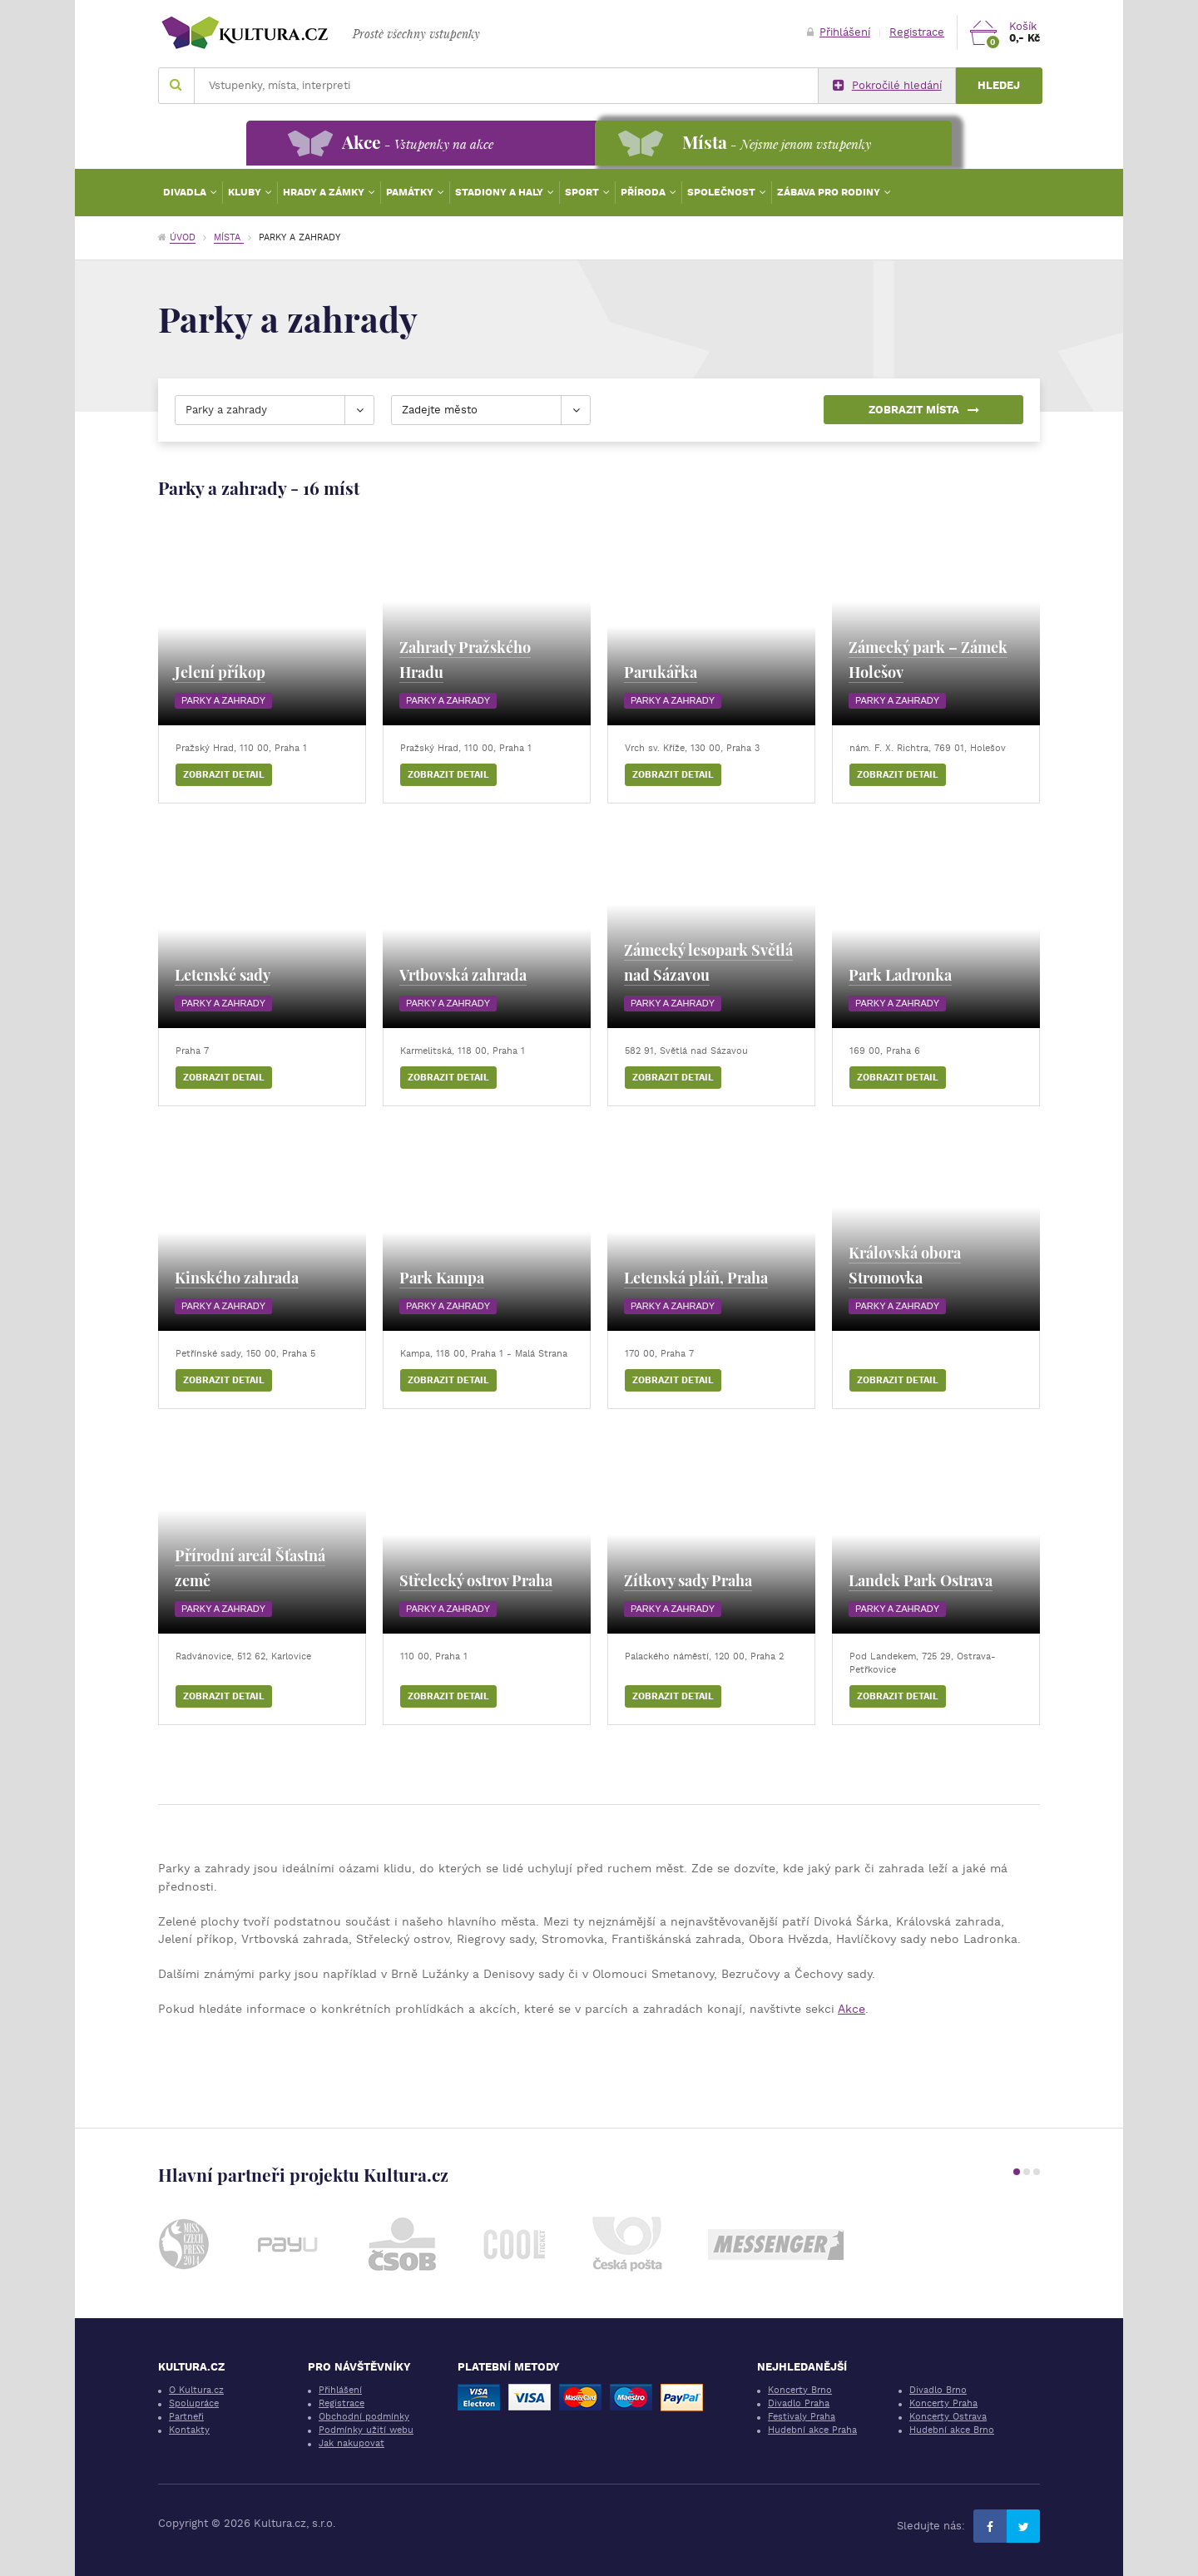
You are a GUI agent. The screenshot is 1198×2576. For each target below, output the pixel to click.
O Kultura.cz (196, 2390)
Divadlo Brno (938, 2390)
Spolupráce (194, 2403)
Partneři (186, 2416)
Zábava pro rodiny (830, 192)
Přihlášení (838, 32)
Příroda (644, 192)
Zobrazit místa (924, 409)
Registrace (916, 32)
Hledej (999, 85)
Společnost (722, 192)
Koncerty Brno (800, 2390)
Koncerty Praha (943, 2403)
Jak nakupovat (351, 2443)
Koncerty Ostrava (948, 2416)
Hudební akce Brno (951, 2430)
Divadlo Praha (798, 2403)
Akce (851, 2008)
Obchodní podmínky (364, 2416)
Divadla (186, 192)
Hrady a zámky (325, 192)
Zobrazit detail (224, 774)
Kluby (246, 192)
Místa (229, 237)
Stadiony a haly (500, 192)
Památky (411, 192)
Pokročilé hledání (887, 85)
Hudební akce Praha (812, 2430)
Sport (583, 192)
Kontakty (189, 2430)
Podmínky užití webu (366, 2430)
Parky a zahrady (223, 700)
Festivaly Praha (801, 2416)
